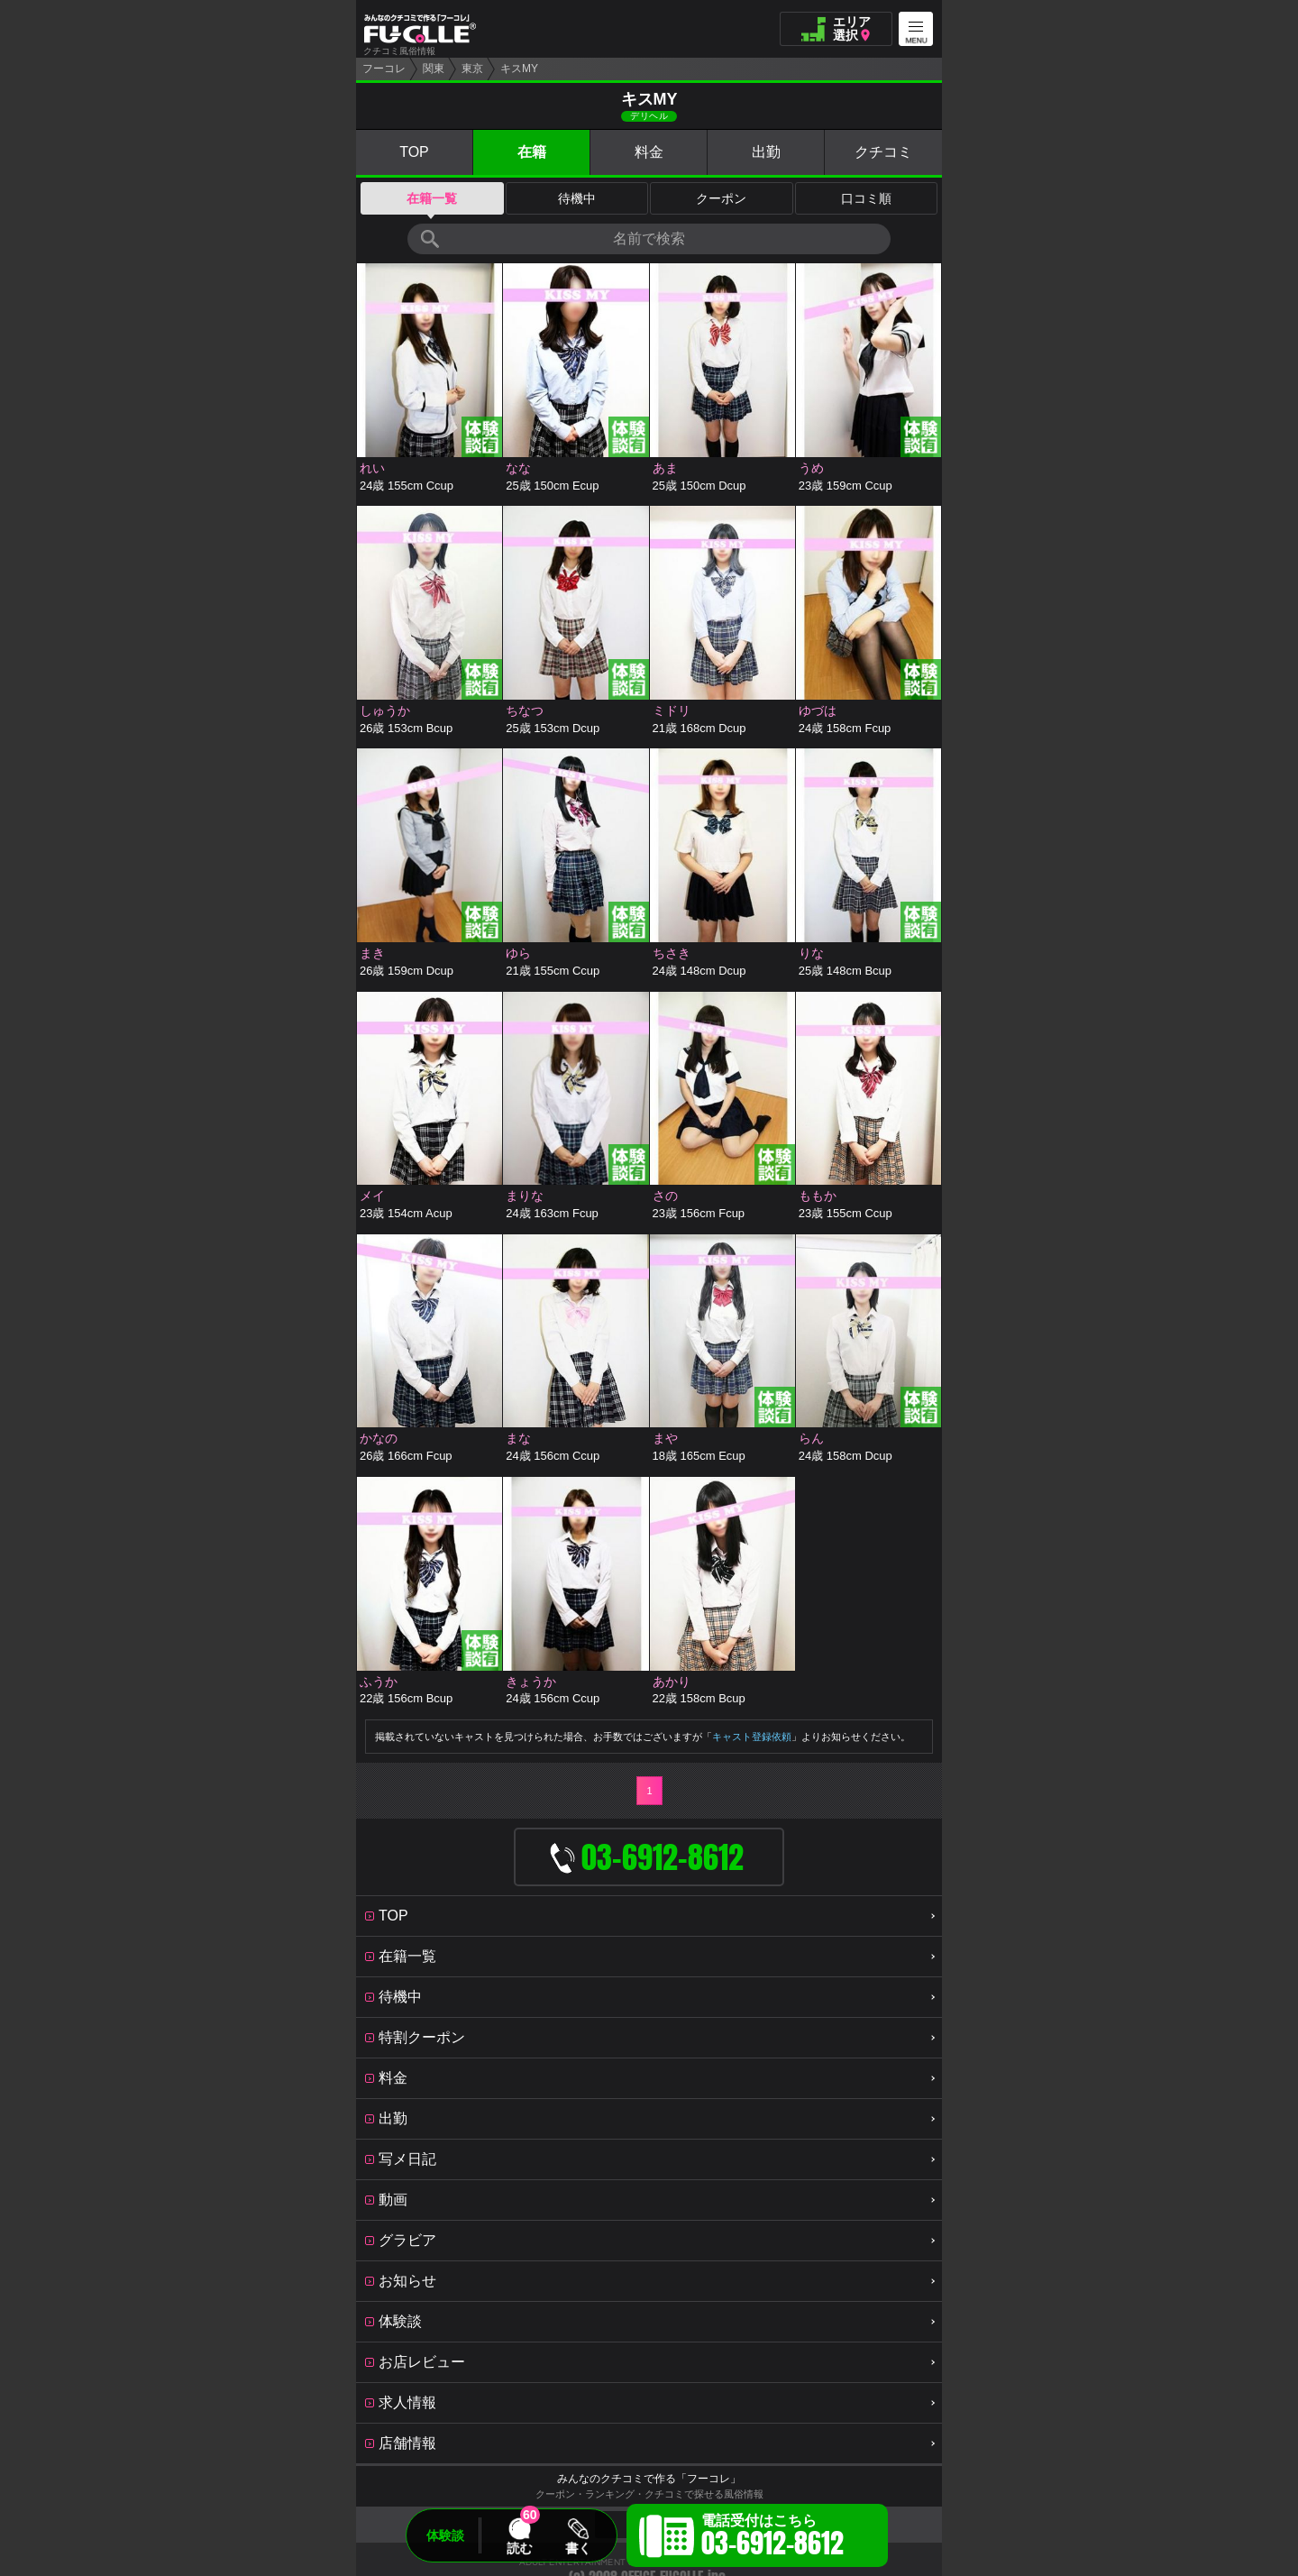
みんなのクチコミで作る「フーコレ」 (649, 2478)
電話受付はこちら (772, 2538)
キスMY (519, 68)
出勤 (766, 152)
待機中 (577, 198)
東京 (472, 68)
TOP (414, 152)
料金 (649, 152)
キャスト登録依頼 (751, 1736)
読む (519, 2548)
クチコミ (883, 152)
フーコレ (384, 68)
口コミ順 (866, 198)
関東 (433, 68)
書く (577, 2548)
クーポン (721, 198)
